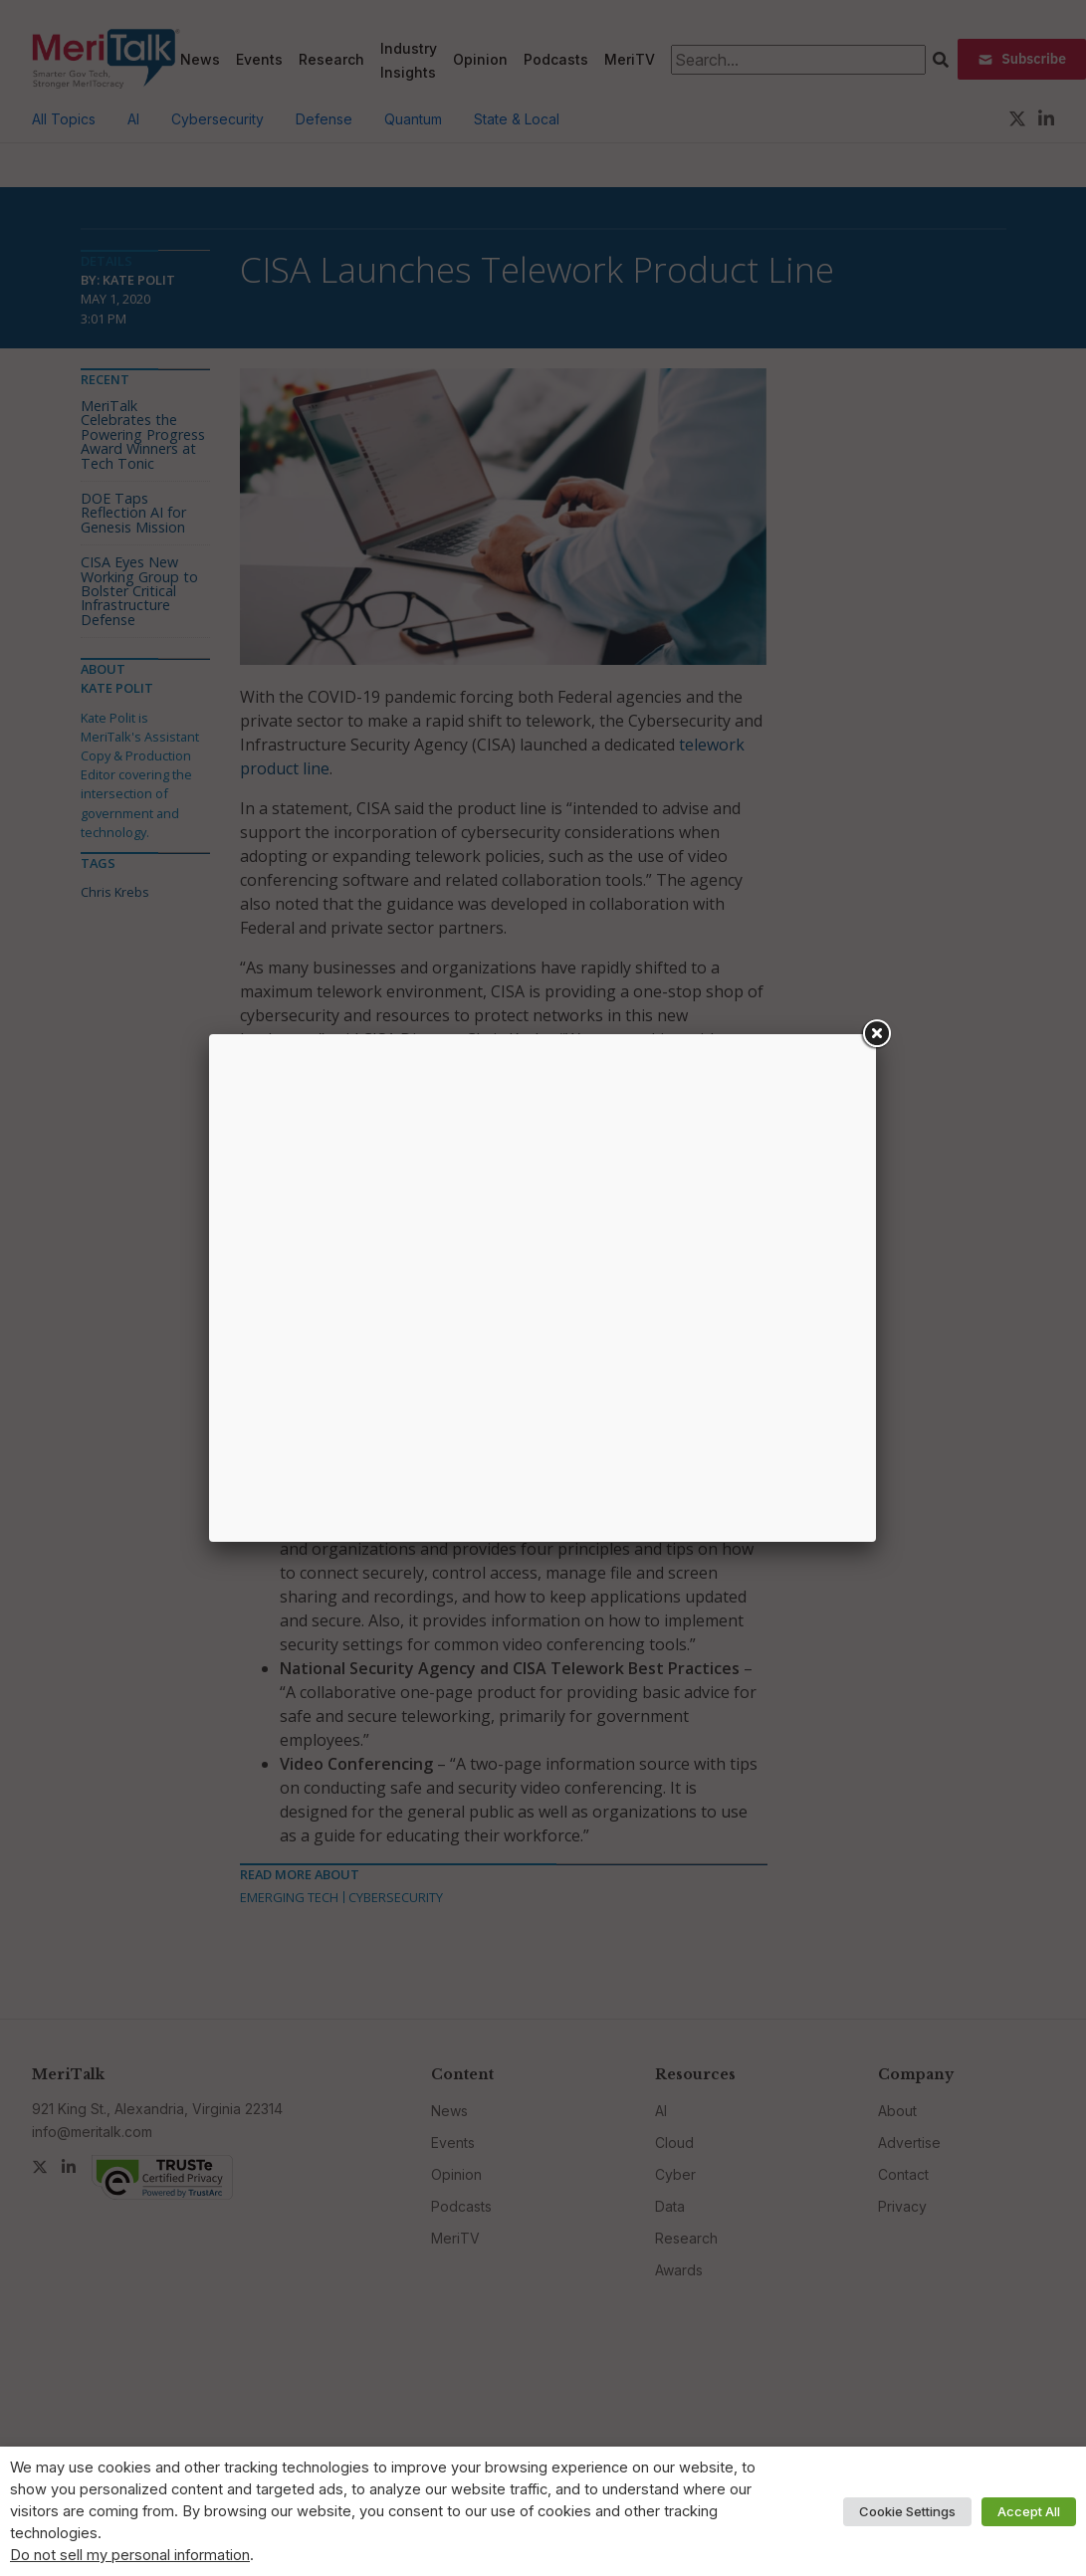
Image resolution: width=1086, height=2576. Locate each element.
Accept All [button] (1028, 2511)
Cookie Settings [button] (907, 2511)
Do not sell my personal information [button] (130, 2555)
